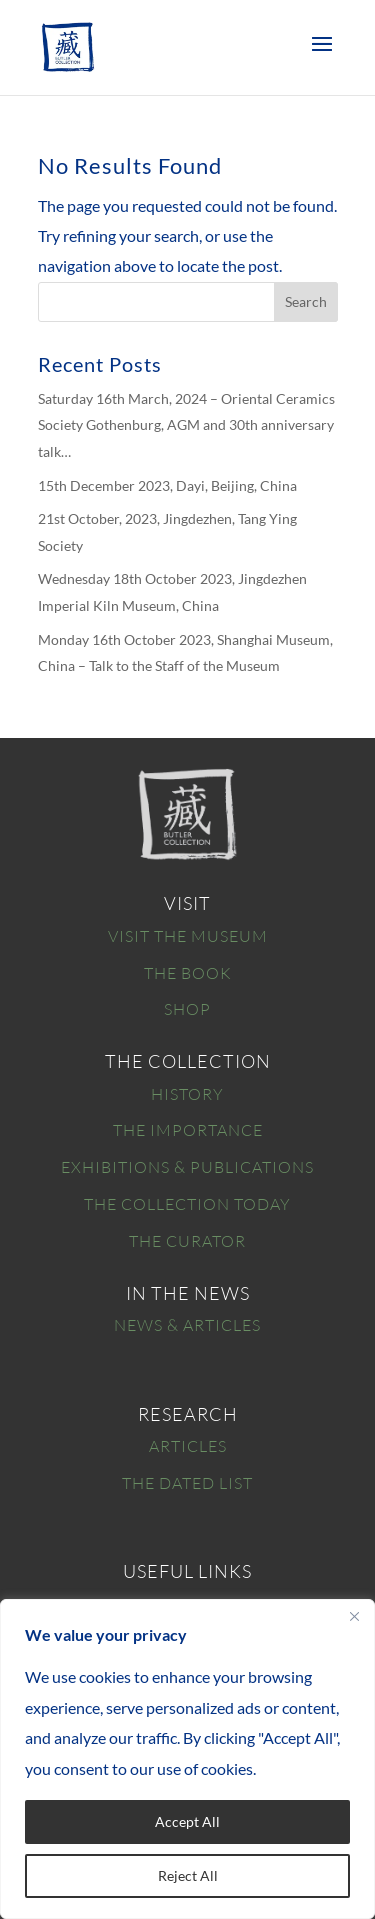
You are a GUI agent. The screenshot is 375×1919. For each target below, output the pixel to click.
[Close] (354, 1616)
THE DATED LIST (187, 1483)
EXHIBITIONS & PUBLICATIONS (187, 1167)
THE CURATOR (187, 1241)
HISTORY (187, 1094)
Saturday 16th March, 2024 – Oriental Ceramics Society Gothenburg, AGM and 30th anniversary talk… (186, 425)
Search (306, 301)
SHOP (187, 1009)
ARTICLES (188, 1446)
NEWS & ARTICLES (187, 1325)
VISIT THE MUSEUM (188, 936)
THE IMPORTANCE (188, 1130)
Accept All (187, 1821)
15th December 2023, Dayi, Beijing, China (167, 485)
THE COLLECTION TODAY (187, 1204)
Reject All (188, 1875)
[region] (187, 1759)
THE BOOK (188, 973)
